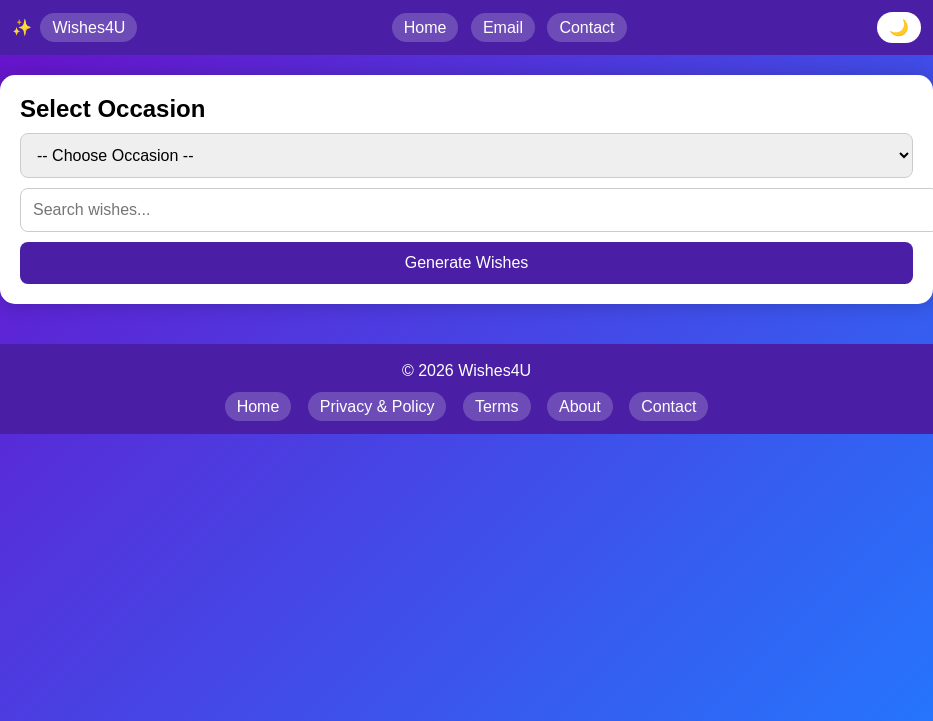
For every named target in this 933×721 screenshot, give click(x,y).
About (580, 406)
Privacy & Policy (377, 406)
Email (503, 27)
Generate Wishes (467, 262)
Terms (497, 406)
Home (425, 27)
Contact (586, 27)
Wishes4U (88, 27)
